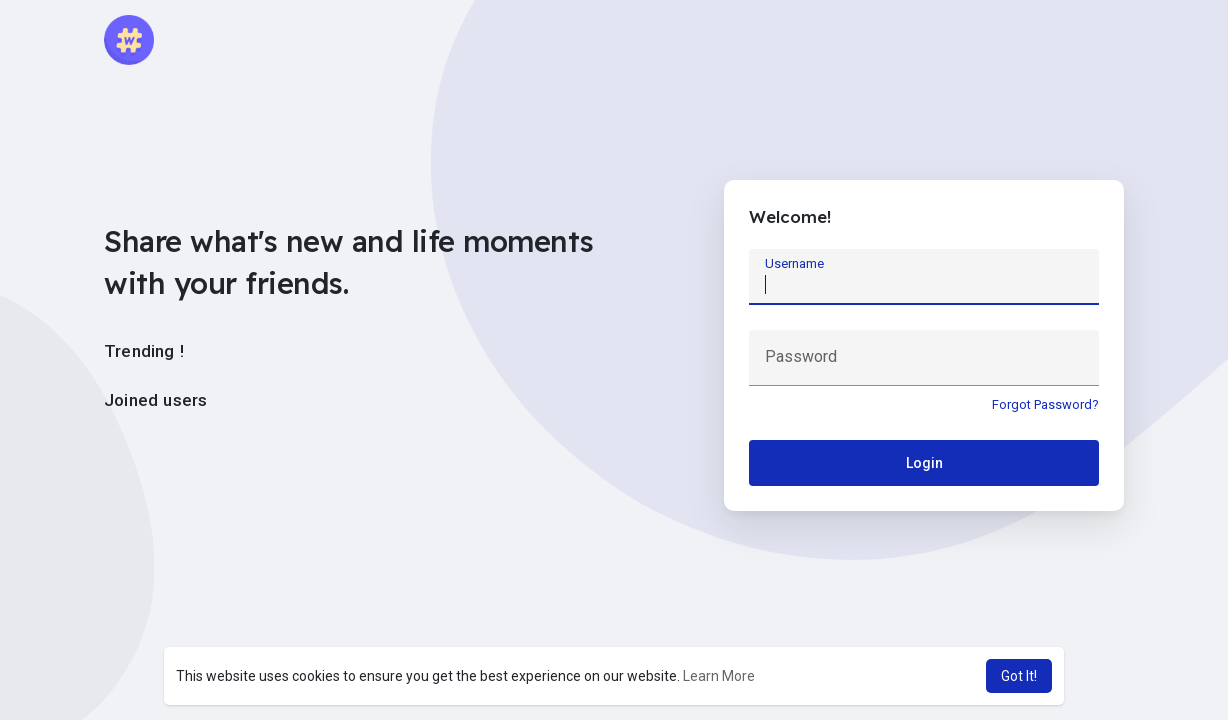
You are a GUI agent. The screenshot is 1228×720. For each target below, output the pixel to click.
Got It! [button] (1019, 676)
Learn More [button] (719, 676)
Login (924, 463)
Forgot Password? (1045, 404)
